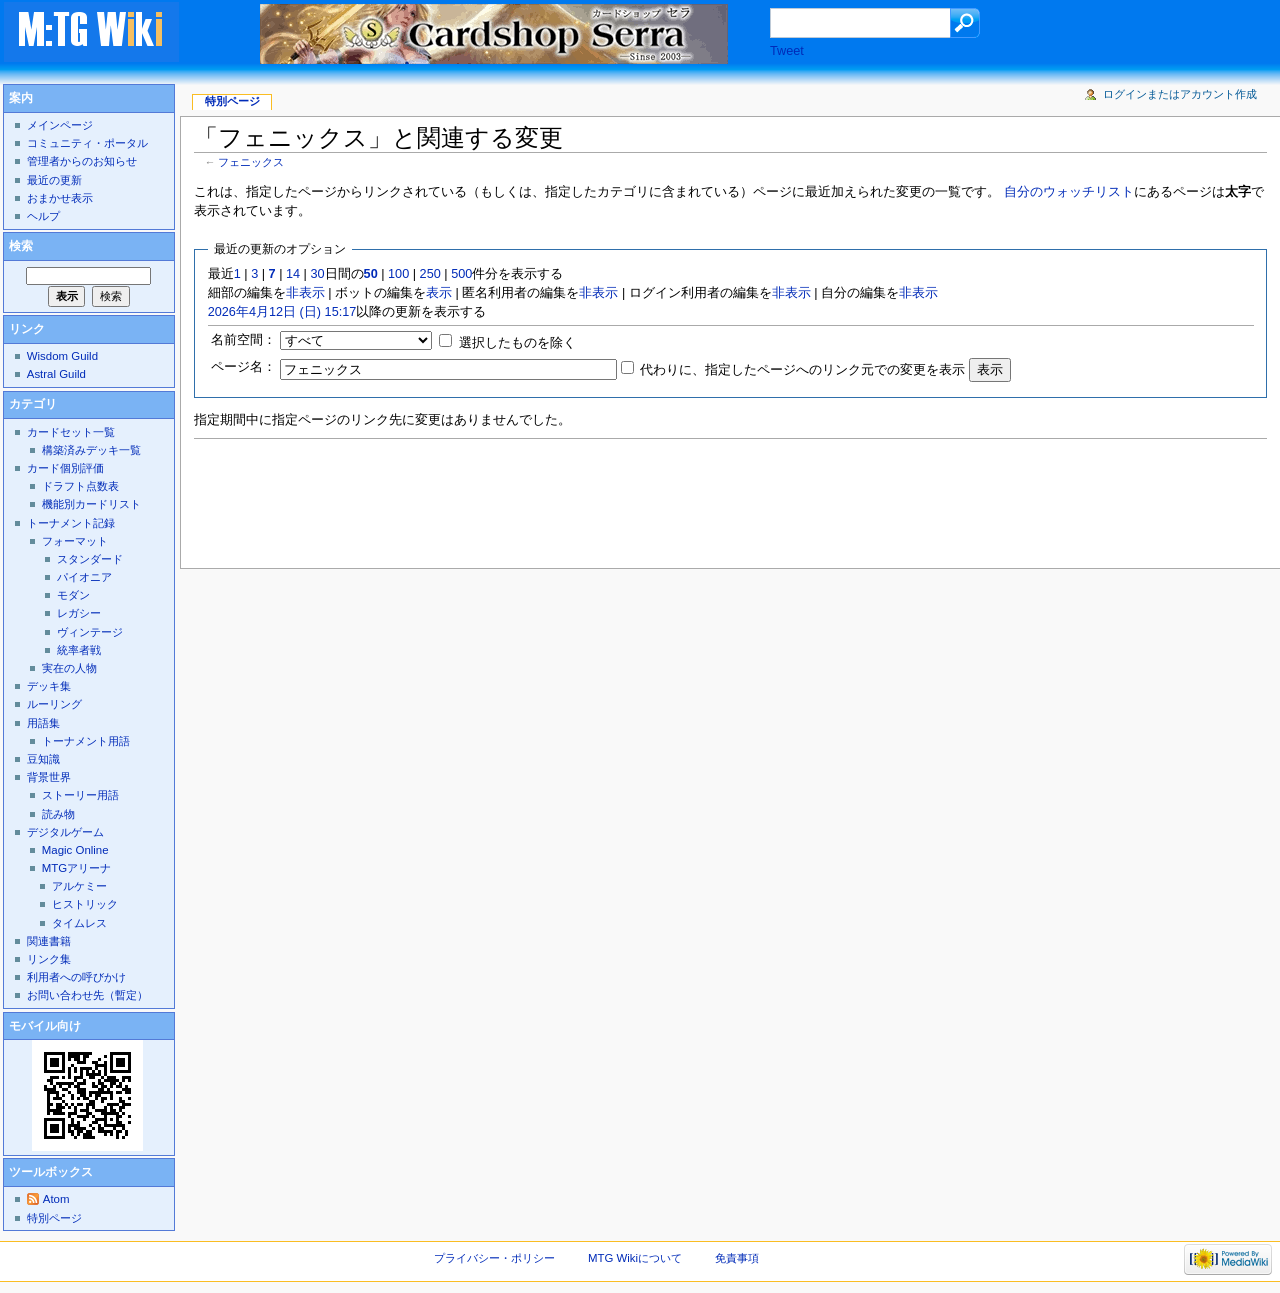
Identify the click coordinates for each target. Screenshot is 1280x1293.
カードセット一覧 (71, 432)
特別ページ (232, 101)
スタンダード (90, 559)
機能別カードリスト (91, 504)
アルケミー (79, 886)
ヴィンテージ (90, 632)
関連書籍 (49, 941)
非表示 (305, 293)
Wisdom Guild (62, 356)
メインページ (60, 125)
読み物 (58, 814)
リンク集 (49, 959)
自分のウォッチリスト (1069, 192)
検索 (21, 246)
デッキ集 (49, 686)
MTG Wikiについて (635, 1258)
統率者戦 (79, 650)
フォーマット (75, 541)
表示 (439, 293)
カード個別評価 (65, 468)
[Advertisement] (558, 498)
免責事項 (737, 1258)
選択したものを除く (517, 343)
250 (430, 274)
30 (317, 274)
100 (398, 274)
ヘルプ (43, 216)
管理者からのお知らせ (82, 161)
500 (461, 274)
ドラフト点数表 (80, 486)
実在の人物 (69, 668)
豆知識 (43, 759)
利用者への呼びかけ (76, 977)
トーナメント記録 (71, 523)
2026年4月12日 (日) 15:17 (282, 312)
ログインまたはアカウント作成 (1180, 94)
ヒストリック (85, 904)
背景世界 (49, 777)
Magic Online (75, 850)
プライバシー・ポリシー (494, 1258)
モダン (73, 595)
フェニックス (251, 162)
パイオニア (84, 577)
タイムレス (79, 923)
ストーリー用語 (80, 795)
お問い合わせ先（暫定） (87, 995)
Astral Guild (56, 374)
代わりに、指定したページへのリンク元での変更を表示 (802, 370)
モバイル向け (45, 1026)
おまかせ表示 (60, 198)
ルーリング (54, 704)
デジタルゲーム (65, 832)
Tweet (787, 51)
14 (293, 274)
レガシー (79, 613)
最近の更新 (54, 180)
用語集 (43, 723)
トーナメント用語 (86, 741)
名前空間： (243, 340)
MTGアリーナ (76, 868)
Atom (56, 1199)
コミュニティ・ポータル (87, 143)
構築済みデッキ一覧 (91, 450)
